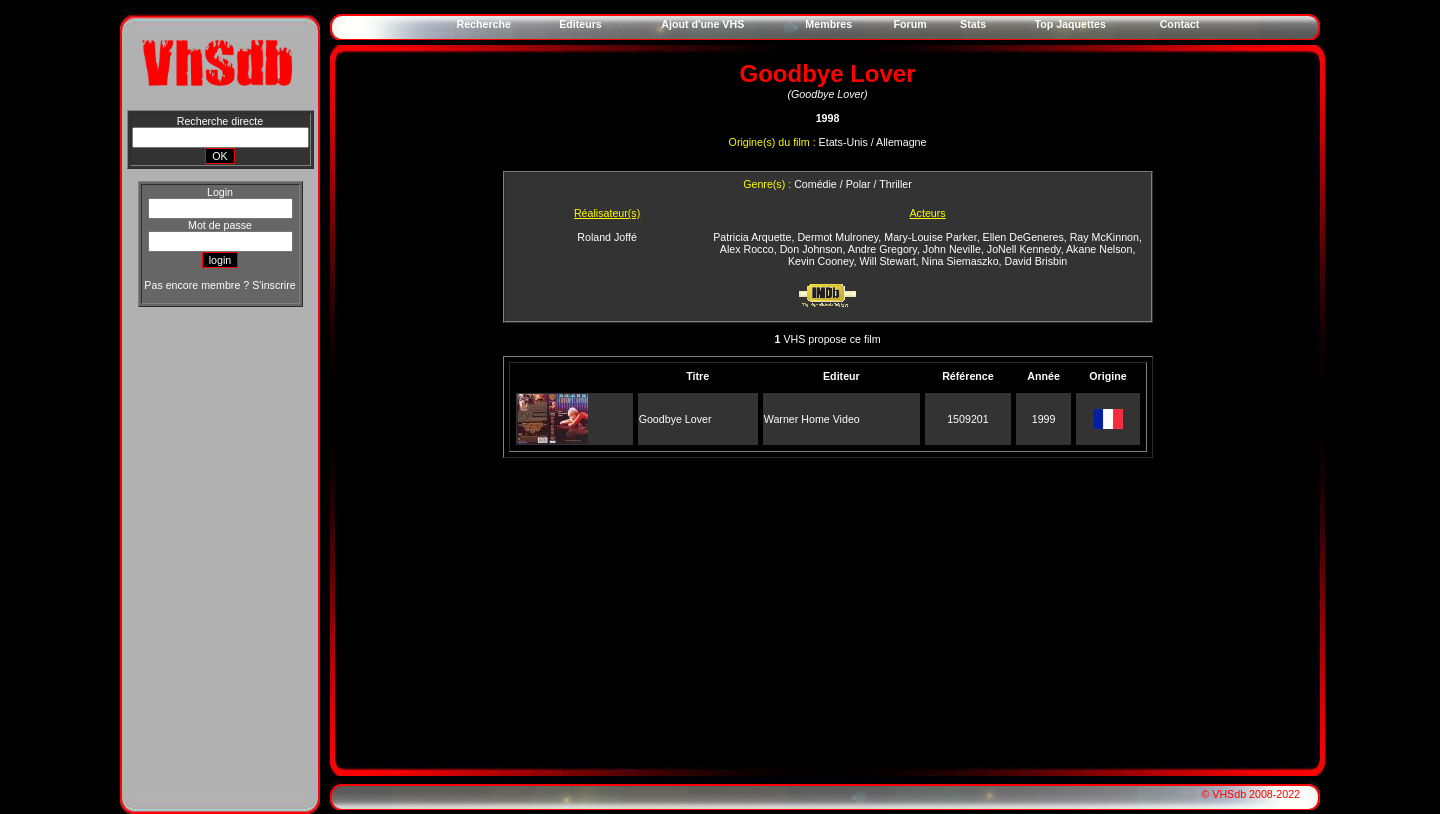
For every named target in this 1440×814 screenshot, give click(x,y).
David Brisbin (1035, 261)
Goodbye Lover (675, 419)
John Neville (952, 249)
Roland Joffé (607, 237)
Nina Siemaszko (960, 261)
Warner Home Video (812, 419)
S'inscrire (273, 285)
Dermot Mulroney (837, 237)
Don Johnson (811, 249)
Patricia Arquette (752, 237)
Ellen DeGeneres (1023, 237)
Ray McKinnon (1104, 237)
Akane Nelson (1099, 249)
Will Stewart (887, 261)
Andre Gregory (882, 249)
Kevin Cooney (821, 261)
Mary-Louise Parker (930, 237)
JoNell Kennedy (1024, 249)
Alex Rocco (747, 249)
